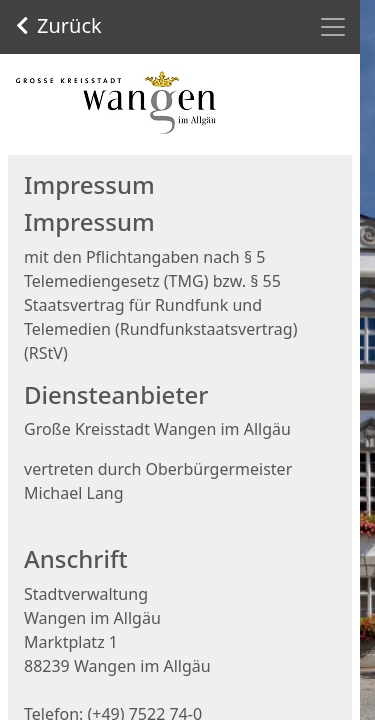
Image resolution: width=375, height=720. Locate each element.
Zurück (59, 25)
